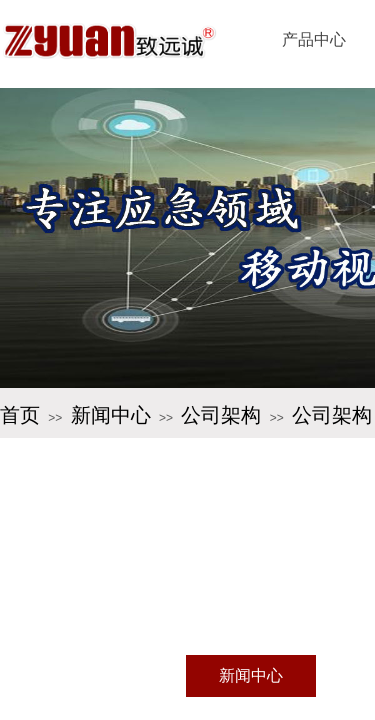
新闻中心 (111, 415)
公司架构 (221, 415)
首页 (20, 415)
